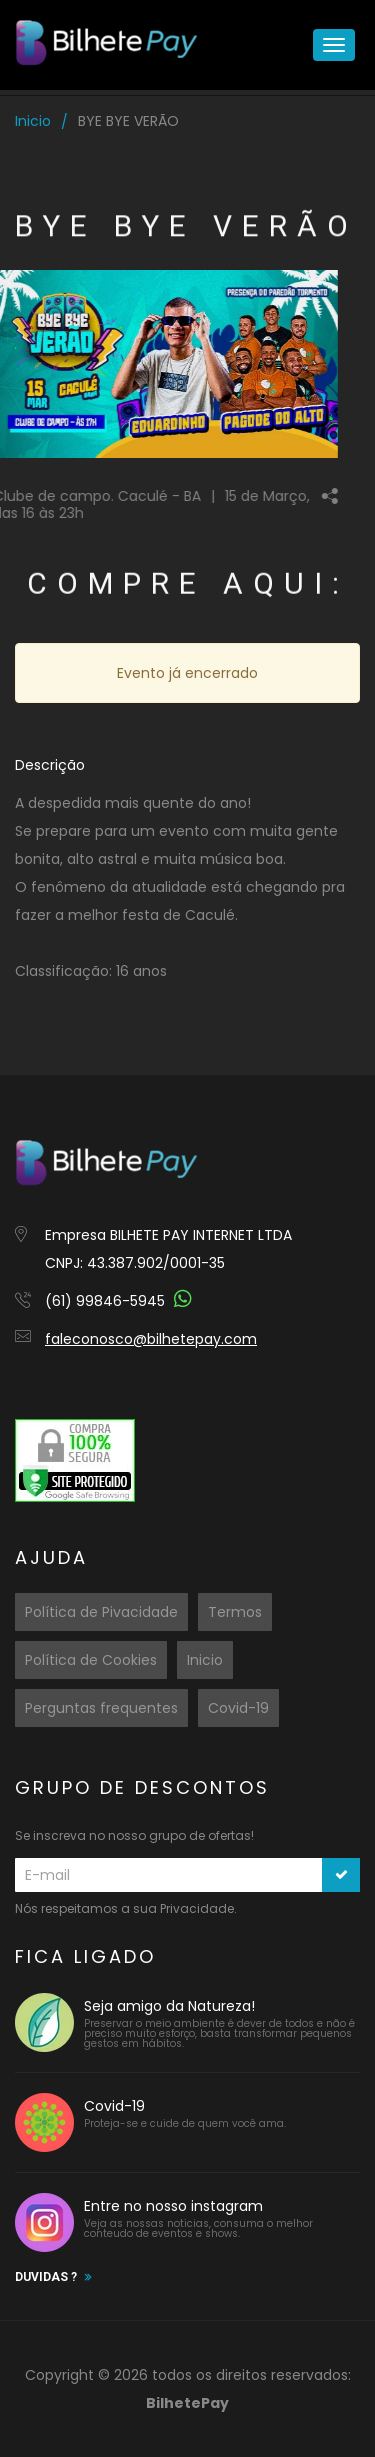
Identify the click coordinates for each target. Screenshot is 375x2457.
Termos (235, 1612)
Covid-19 (238, 1708)
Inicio (33, 121)
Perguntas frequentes (101, 1708)
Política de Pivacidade (101, 1612)
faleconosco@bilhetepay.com (151, 1339)
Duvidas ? (46, 2277)
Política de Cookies (91, 1660)
